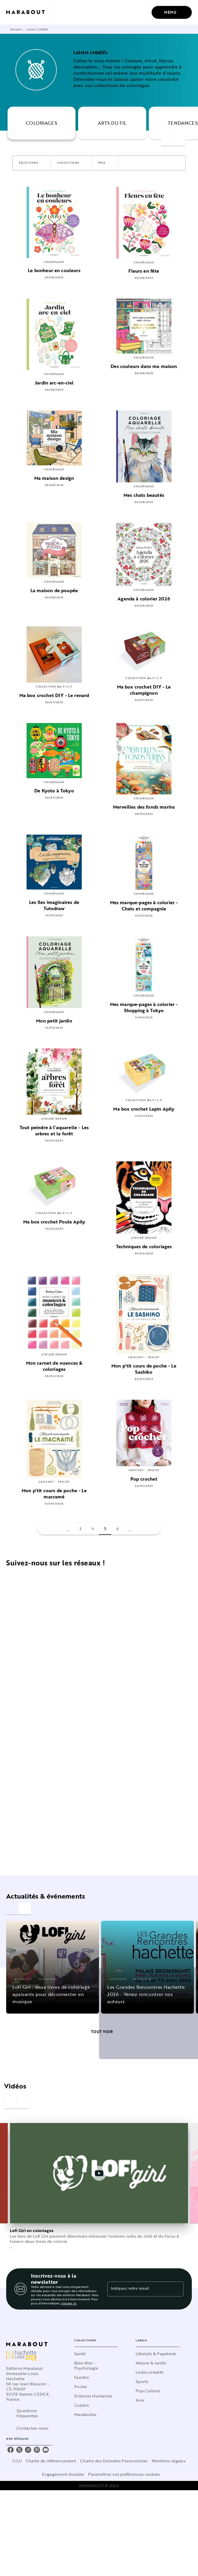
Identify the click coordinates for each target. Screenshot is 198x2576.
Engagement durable (63, 2474)
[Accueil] (28, 12)
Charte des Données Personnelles (113, 2461)
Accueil (15, 29)
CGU (17, 2461)
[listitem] (10, 2449)
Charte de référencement (51, 2461)
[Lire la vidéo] (99, 2173)
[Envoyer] (177, 2289)
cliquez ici (68, 2303)
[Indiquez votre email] (139, 2288)
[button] (32, 163)
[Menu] (172, 12)
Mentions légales (169, 2461)
